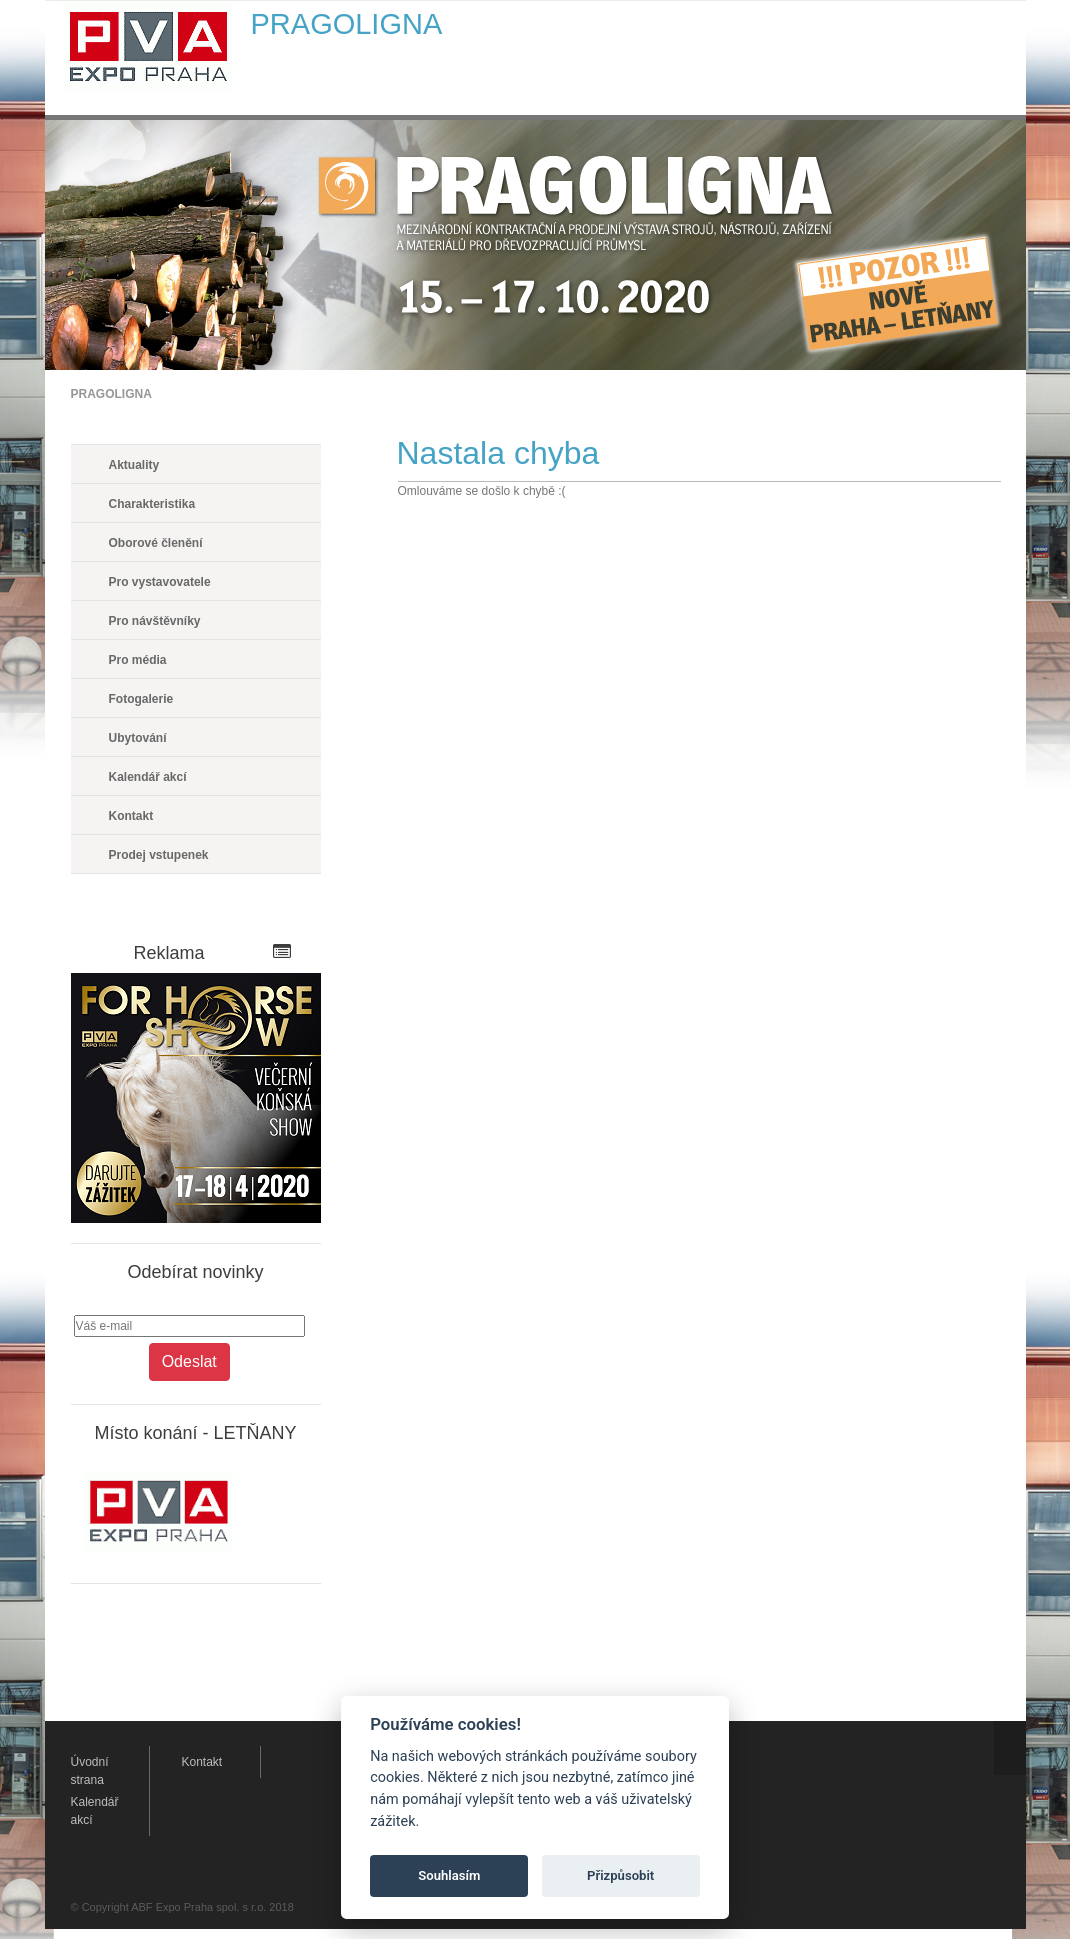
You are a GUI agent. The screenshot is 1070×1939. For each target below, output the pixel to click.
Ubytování (138, 738)
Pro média (138, 660)
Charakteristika (152, 504)
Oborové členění (156, 543)
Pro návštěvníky (155, 621)
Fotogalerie (141, 699)
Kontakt (131, 816)
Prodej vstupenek (159, 855)
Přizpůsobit (620, 1875)
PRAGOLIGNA (111, 394)
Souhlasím (449, 1875)
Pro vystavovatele (160, 582)
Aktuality (134, 465)
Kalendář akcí (148, 777)
